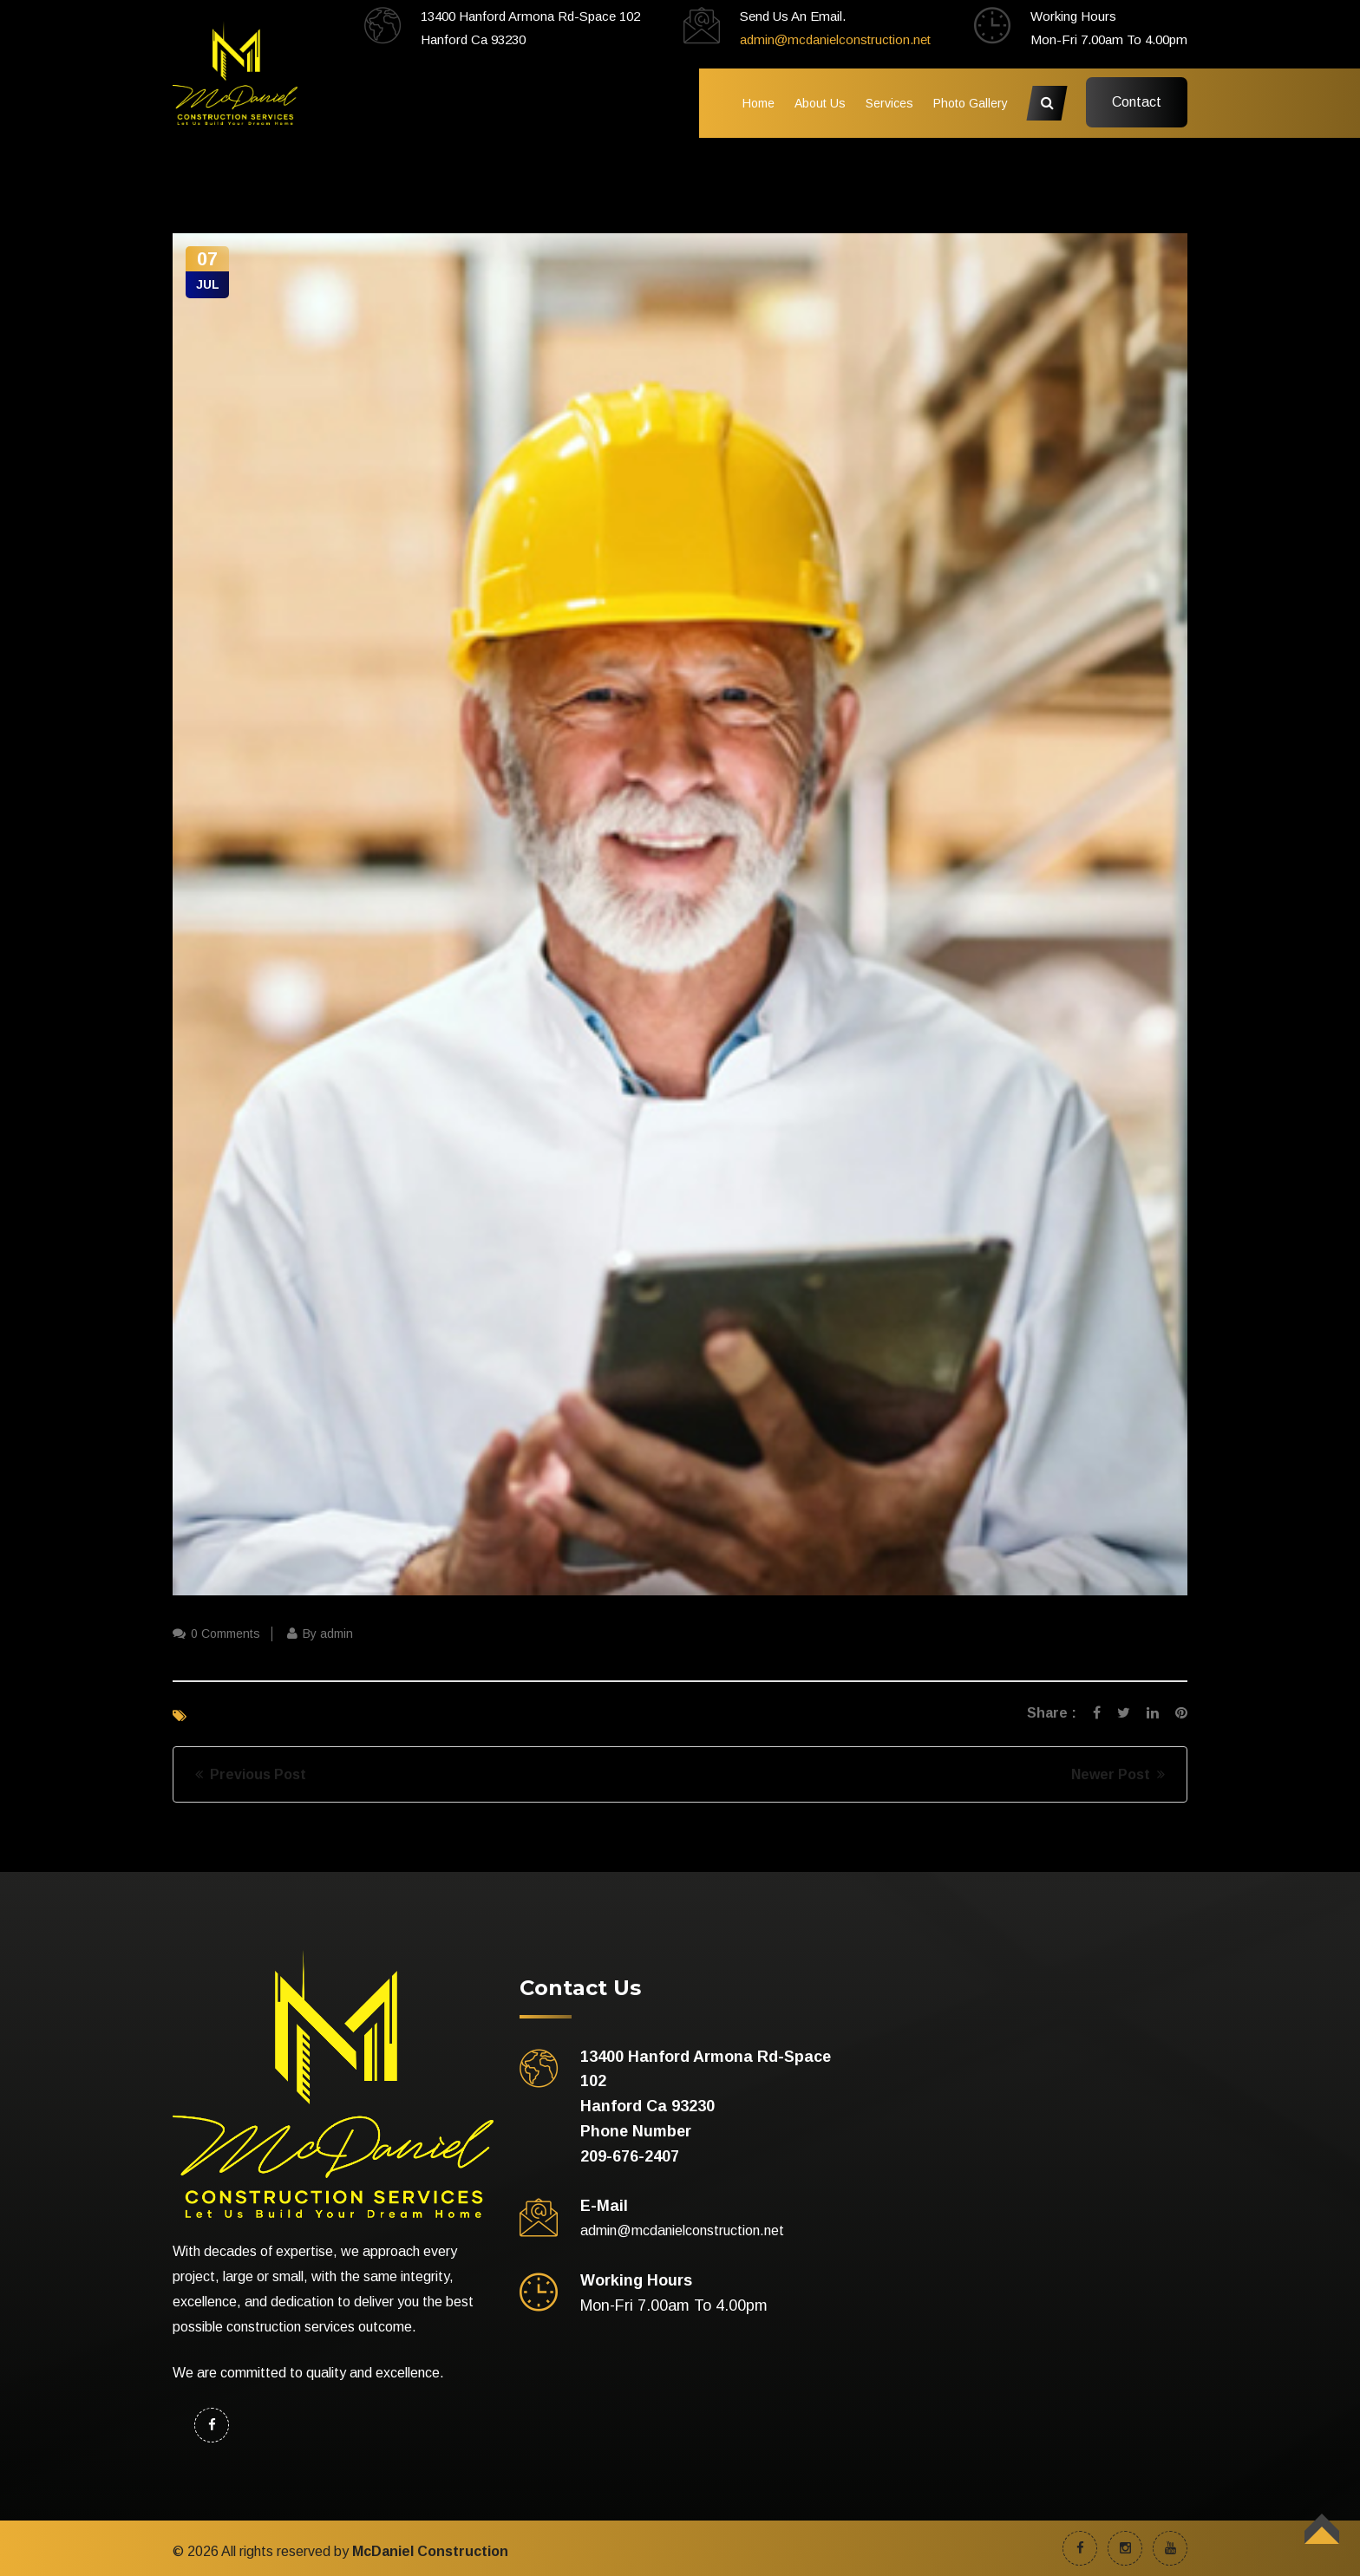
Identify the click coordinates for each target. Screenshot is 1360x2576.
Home (758, 103)
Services (889, 103)
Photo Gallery (970, 103)
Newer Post (1118, 1774)
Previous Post (250, 1774)
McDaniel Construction (430, 2551)
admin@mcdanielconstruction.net (835, 39)
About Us (820, 103)
